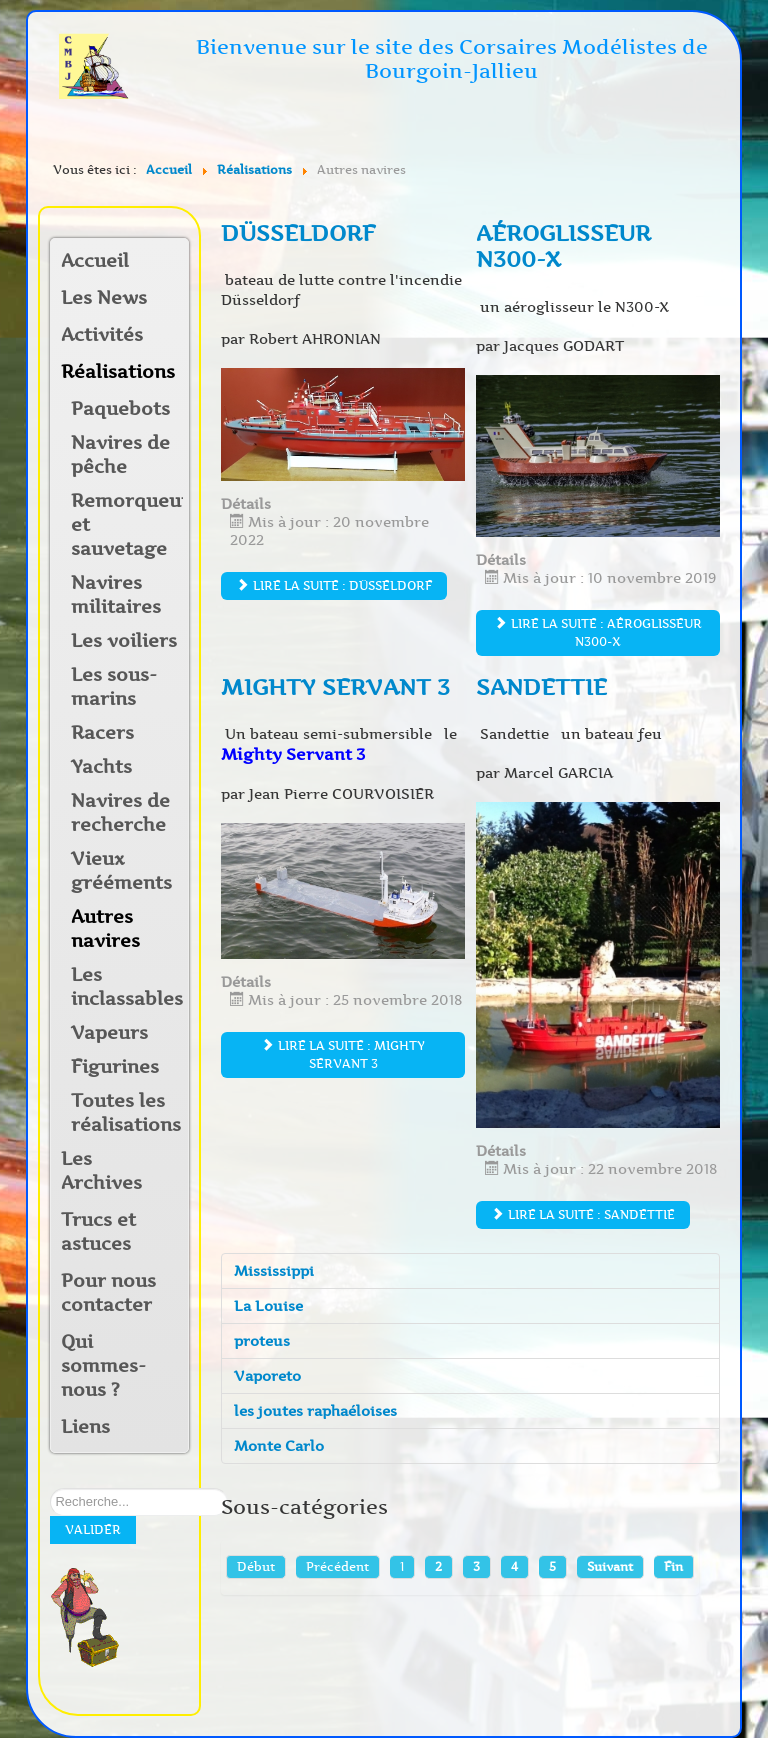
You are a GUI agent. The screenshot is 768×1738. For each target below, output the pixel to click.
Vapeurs (109, 1033)
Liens (85, 1427)
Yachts (101, 767)
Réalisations (112, 372)
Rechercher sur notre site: (50, 1488)
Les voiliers (124, 641)
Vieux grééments (121, 871)
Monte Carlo (279, 1446)
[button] (173, 336)
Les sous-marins (114, 687)
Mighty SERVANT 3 (335, 687)
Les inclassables (127, 987)
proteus (262, 1341)
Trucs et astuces (98, 1232)
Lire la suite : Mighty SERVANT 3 (343, 1054)
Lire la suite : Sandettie (583, 1214)
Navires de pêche (120, 455)
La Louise (268, 1306)
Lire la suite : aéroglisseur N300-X (598, 632)
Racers (102, 733)
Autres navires (105, 929)
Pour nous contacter (108, 1293)
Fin (673, 1566)
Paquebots (120, 409)
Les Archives (101, 1171)
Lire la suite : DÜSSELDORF (334, 585)
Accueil (95, 261)
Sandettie (541, 687)
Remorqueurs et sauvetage (127, 525)
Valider (93, 1529)
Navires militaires (116, 595)
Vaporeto (267, 1376)
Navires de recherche (120, 813)
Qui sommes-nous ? (103, 1366)
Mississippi (274, 1271)
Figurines (115, 1067)
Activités (102, 335)
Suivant (610, 1566)
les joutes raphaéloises (315, 1411)
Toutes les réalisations (126, 1113)
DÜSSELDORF (298, 233)
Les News (104, 298)
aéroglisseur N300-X (563, 246)
